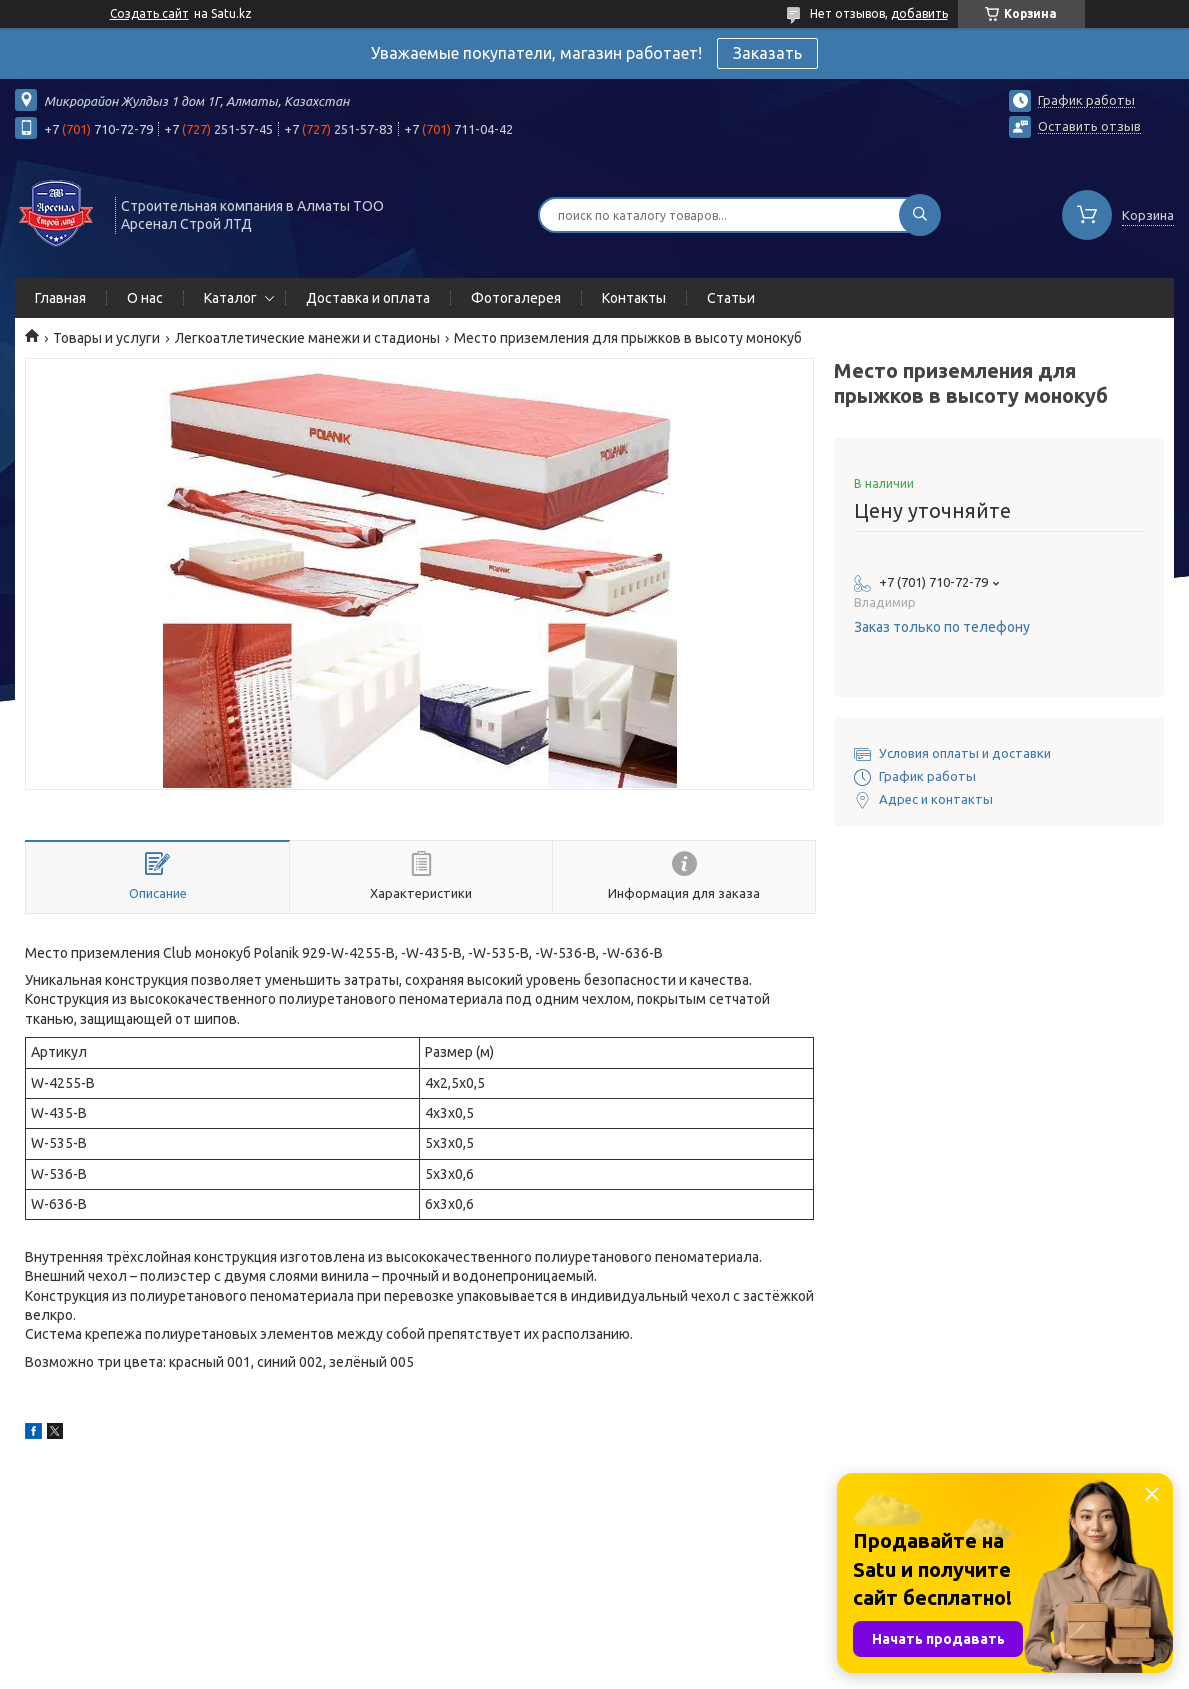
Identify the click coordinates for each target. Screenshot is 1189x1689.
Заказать (767, 53)
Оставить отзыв (1089, 126)
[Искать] (920, 215)
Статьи (731, 298)
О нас (145, 298)
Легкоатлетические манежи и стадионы (307, 338)
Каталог (230, 298)
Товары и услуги (106, 338)
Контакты (634, 298)
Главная (60, 298)
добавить (919, 13)
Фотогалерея (516, 298)
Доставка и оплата (368, 298)
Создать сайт (149, 13)
